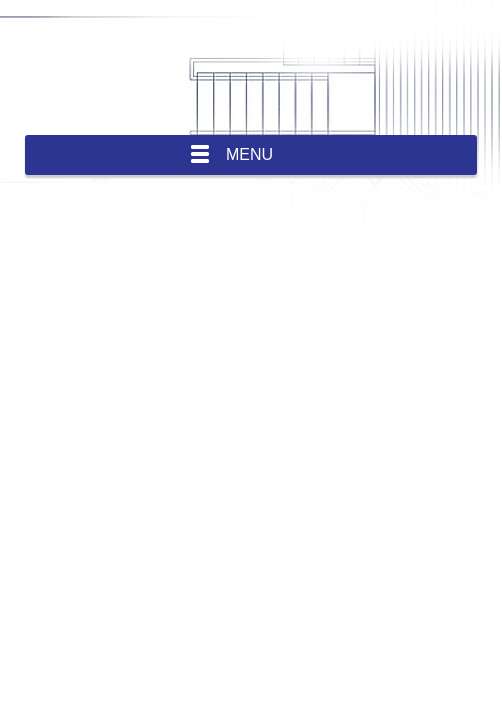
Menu (249, 154)
